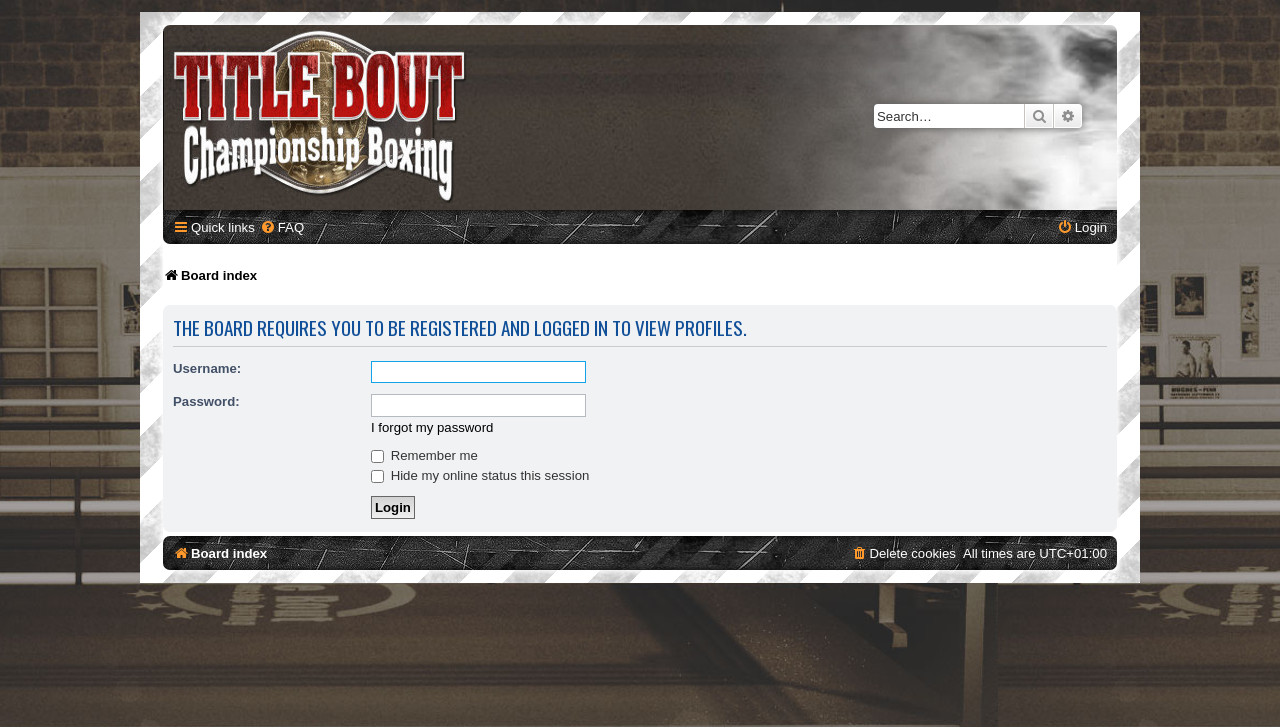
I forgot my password (432, 427)
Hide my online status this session (480, 475)
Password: (206, 401)
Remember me (424, 455)
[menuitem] (282, 227)
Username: (207, 368)
